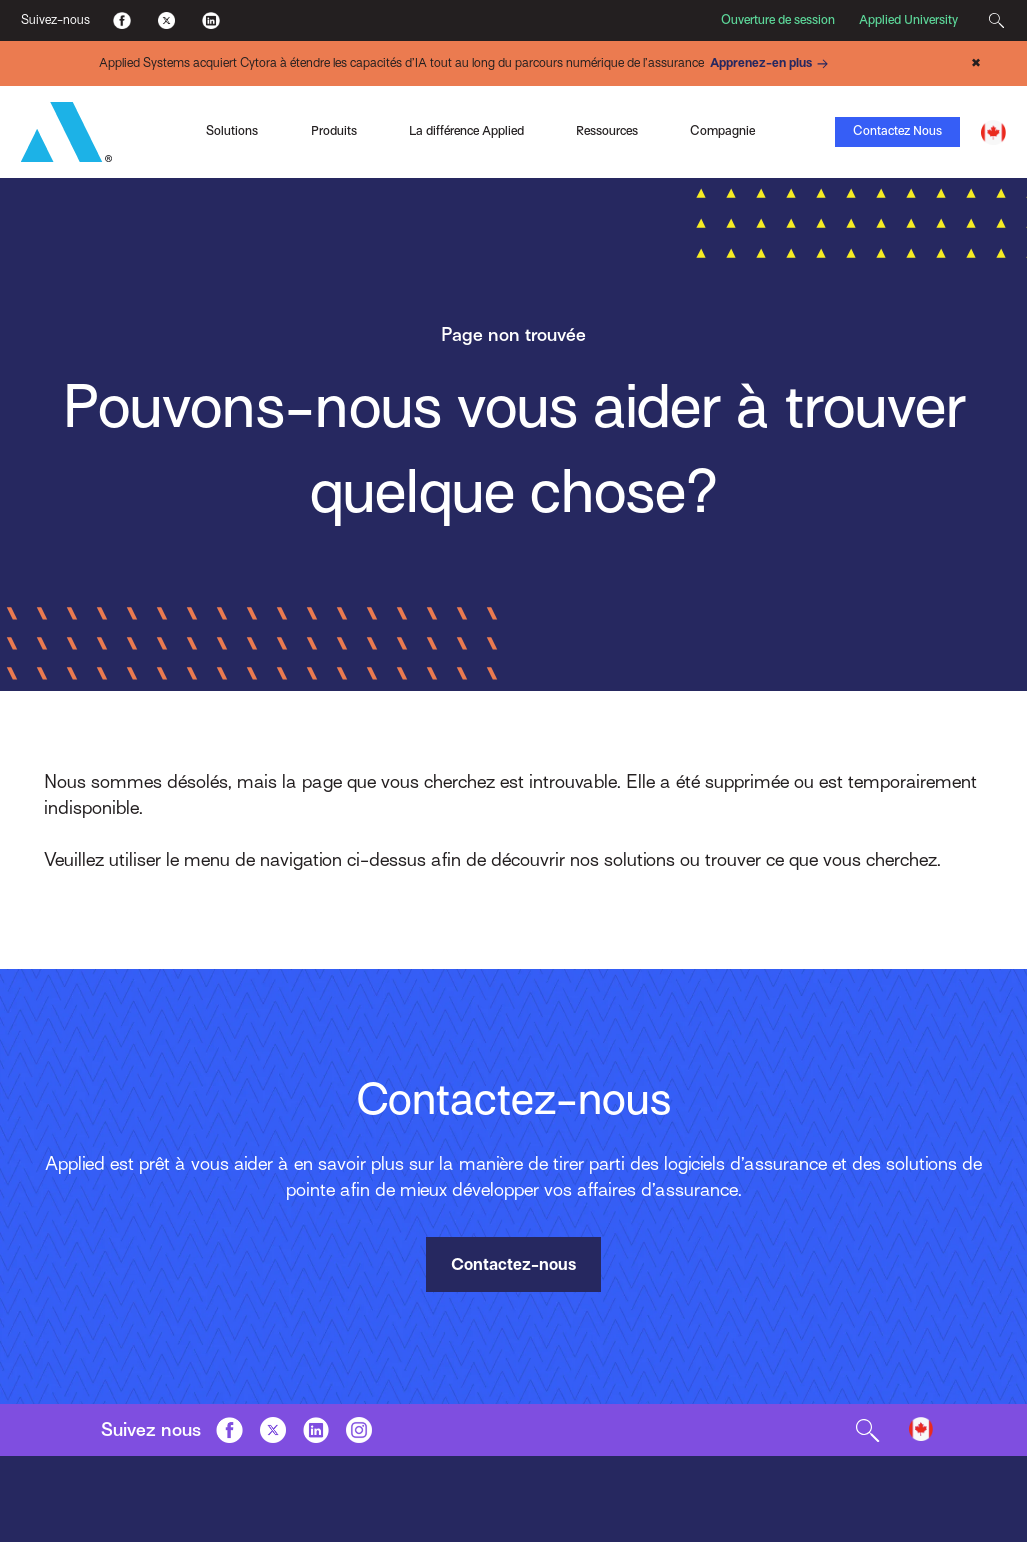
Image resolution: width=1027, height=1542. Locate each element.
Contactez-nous (513, 1264)
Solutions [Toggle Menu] (232, 131)
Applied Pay (155, 106)
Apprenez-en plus (772, 64)
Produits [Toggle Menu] (334, 131)
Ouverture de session (778, 20)
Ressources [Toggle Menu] (607, 131)
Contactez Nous (897, 131)
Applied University (908, 20)
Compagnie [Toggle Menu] (722, 131)
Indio (410, 88)
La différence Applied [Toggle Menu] (466, 131)
